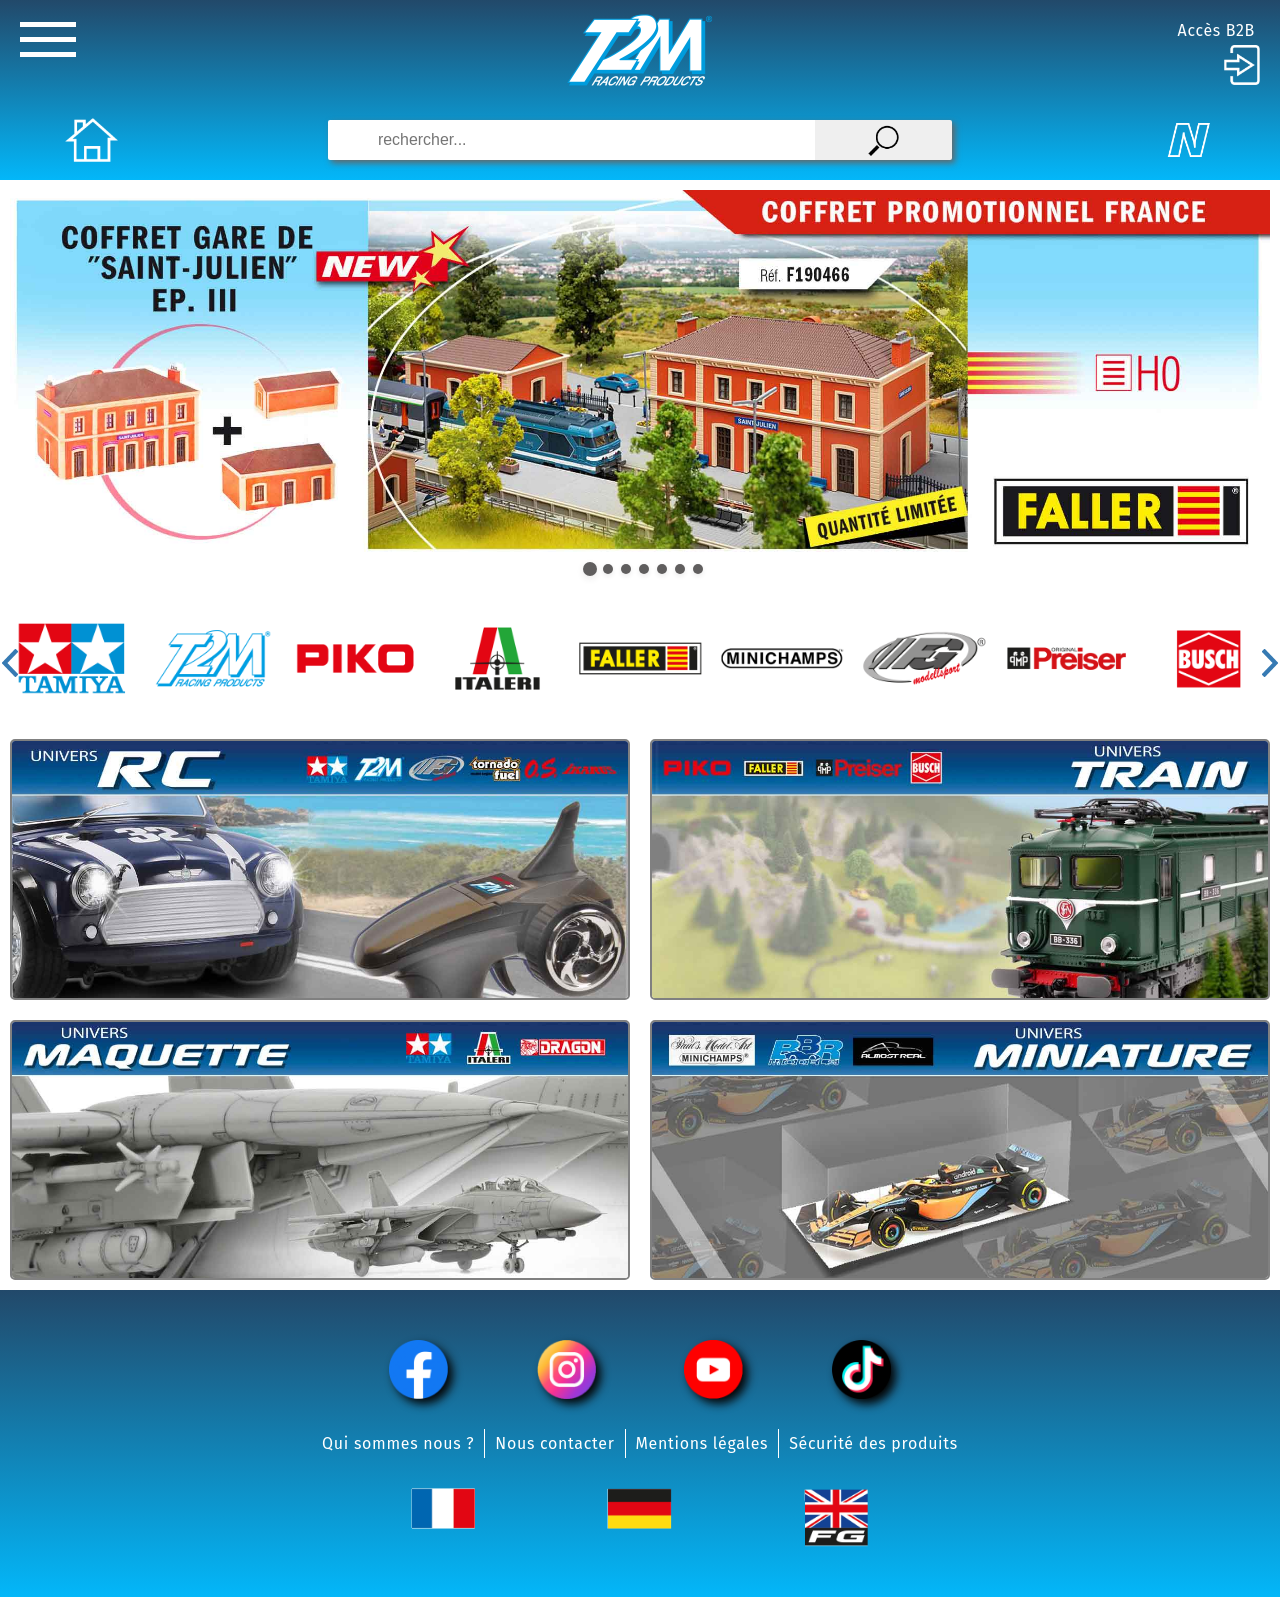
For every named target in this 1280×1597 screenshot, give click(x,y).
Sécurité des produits (873, 1443)
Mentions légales (702, 1443)
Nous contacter (554, 1443)
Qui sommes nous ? (398, 1443)
